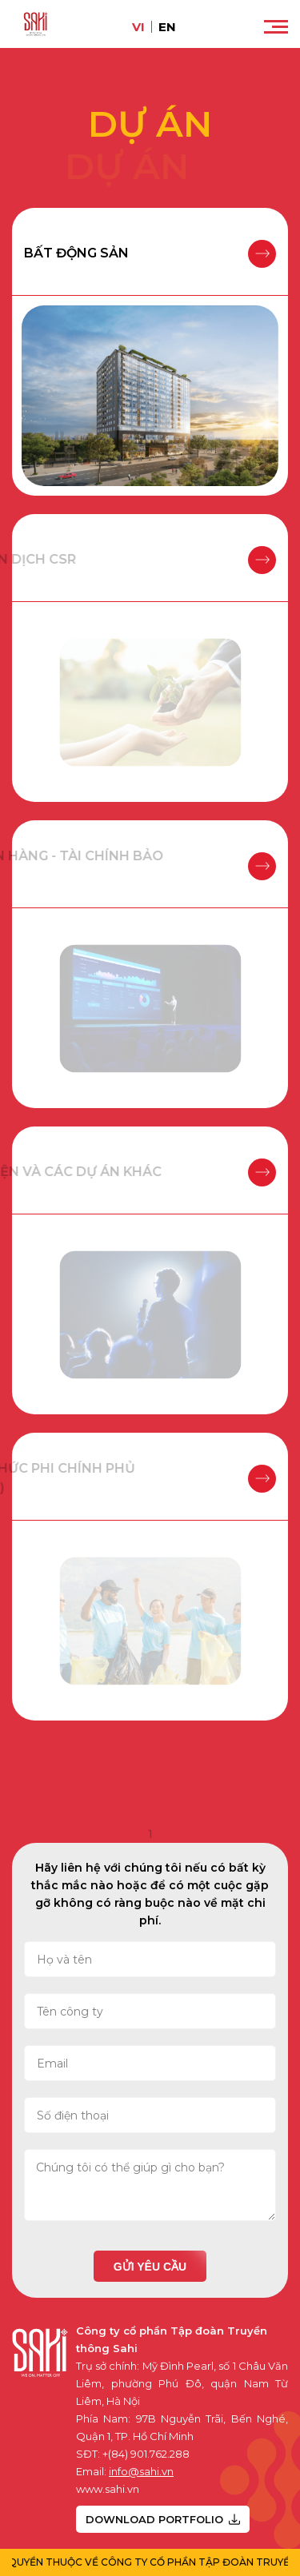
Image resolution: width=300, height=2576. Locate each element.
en (167, 26)
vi (138, 26)
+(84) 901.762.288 (146, 2453)
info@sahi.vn (141, 2471)
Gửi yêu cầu (150, 2266)
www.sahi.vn (107, 2488)
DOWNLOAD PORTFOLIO (163, 2519)
